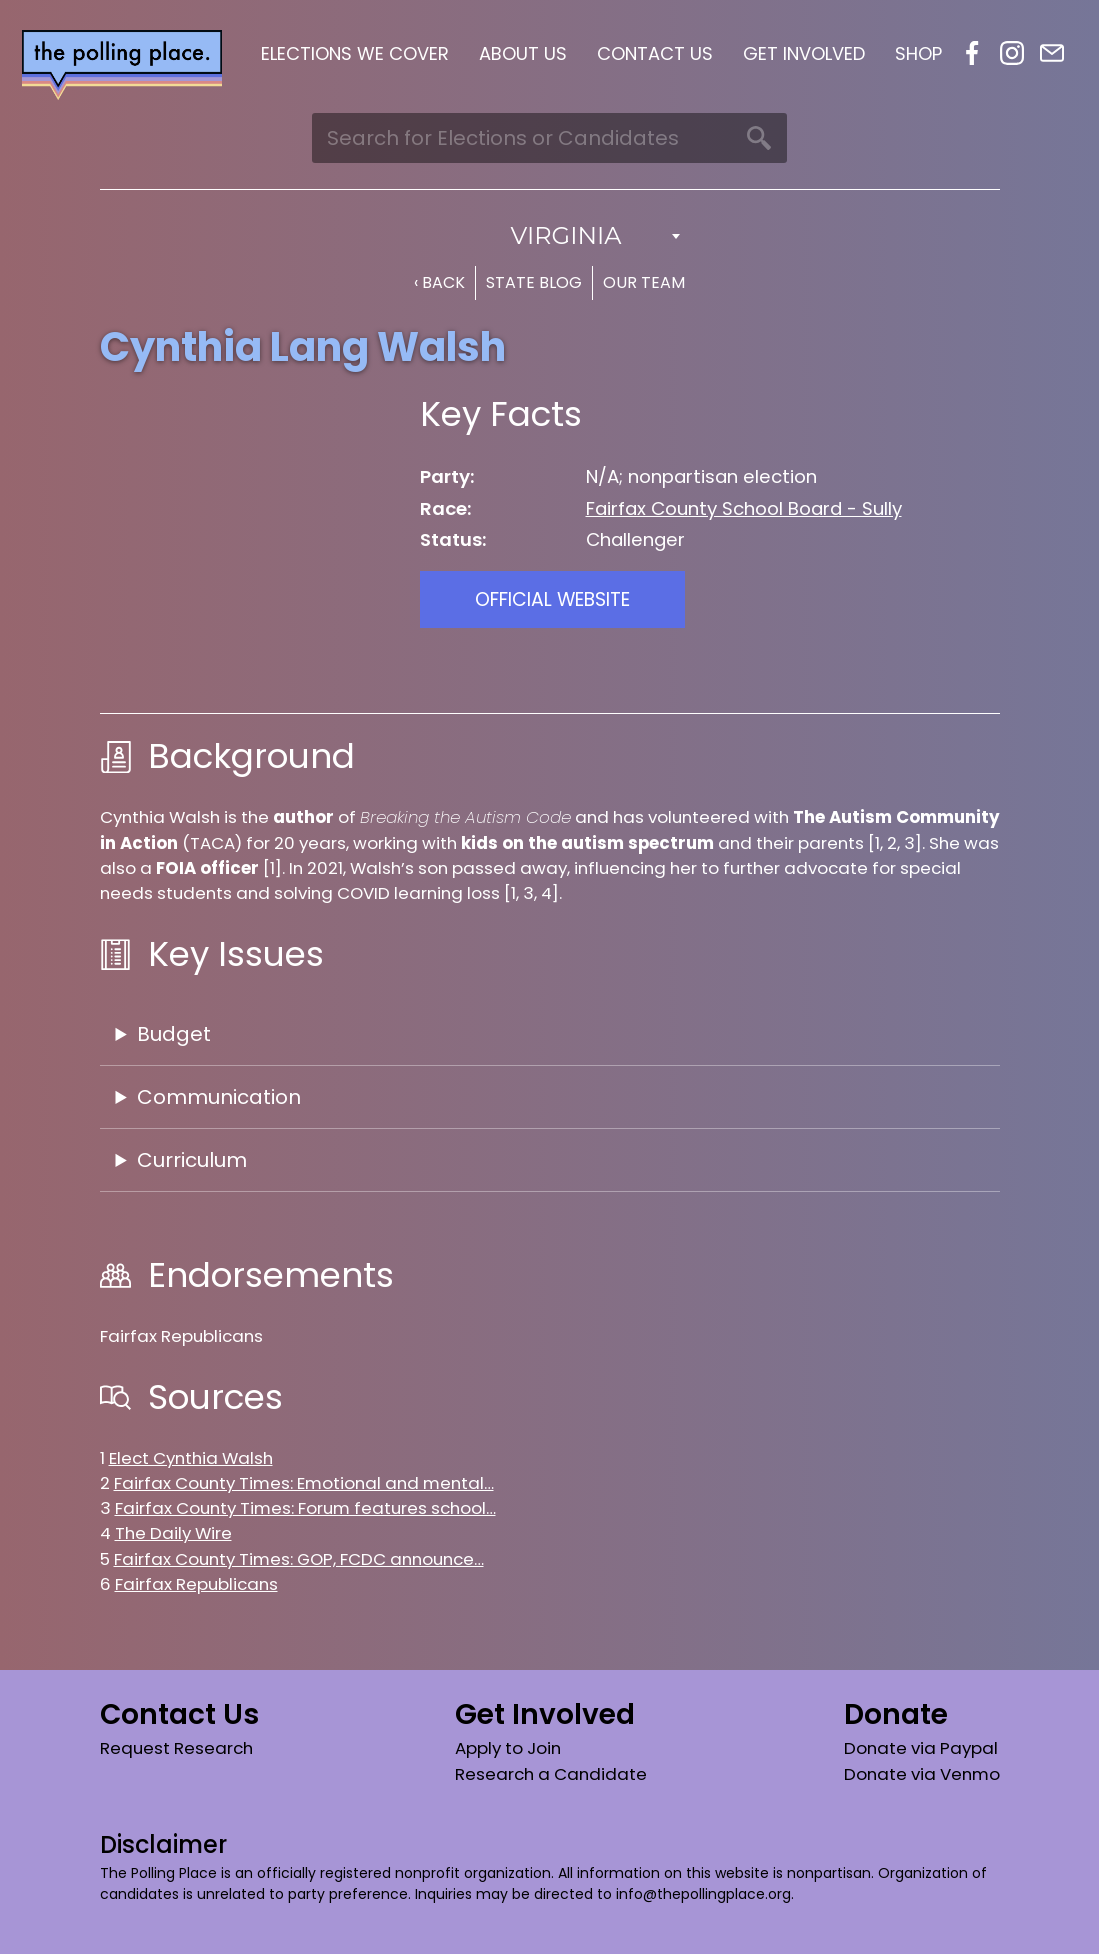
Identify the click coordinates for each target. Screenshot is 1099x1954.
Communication (219, 1097)
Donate (896, 1714)
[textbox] (550, 236)
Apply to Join (508, 1748)
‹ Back (439, 282)
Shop (918, 53)
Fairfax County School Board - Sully (744, 508)
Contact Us (655, 53)
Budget (174, 1034)
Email (1052, 53)
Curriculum (192, 1160)
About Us (523, 53)
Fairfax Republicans (196, 1584)
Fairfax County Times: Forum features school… (305, 1508)
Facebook (972, 53)
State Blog (534, 282)
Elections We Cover (355, 53)
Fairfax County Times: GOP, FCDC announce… (299, 1559)
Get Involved (804, 53)
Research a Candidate (551, 1774)
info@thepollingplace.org (703, 1894)
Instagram (1012, 53)
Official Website (552, 599)
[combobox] (550, 236)
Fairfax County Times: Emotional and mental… (304, 1483)
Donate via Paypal (921, 1748)
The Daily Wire (173, 1533)
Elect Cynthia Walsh (191, 1458)
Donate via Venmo (922, 1774)
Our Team (644, 282)
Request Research (176, 1748)
